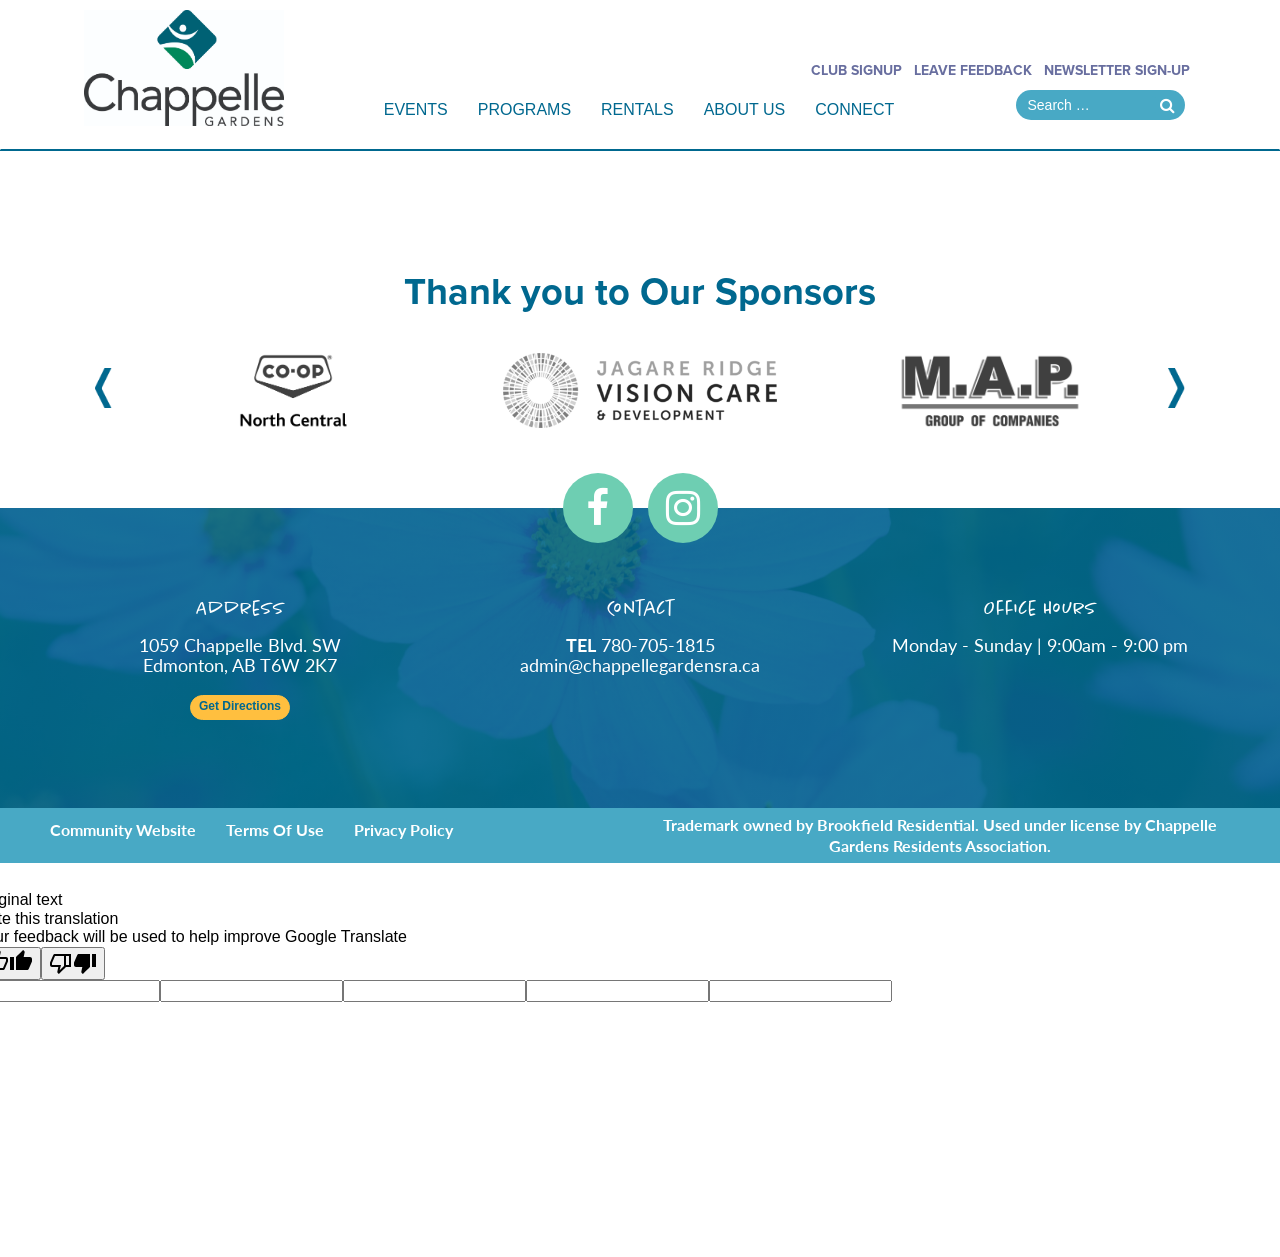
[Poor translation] (73, 963)
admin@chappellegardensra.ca (640, 664)
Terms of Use (275, 829)
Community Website (123, 829)
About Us (745, 109)
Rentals (637, 109)
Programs (524, 109)
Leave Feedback (973, 70)
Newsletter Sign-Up (1117, 70)
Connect (854, 109)
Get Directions (240, 706)
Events (416, 109)
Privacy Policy (403, 829)
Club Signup (856, 70)
